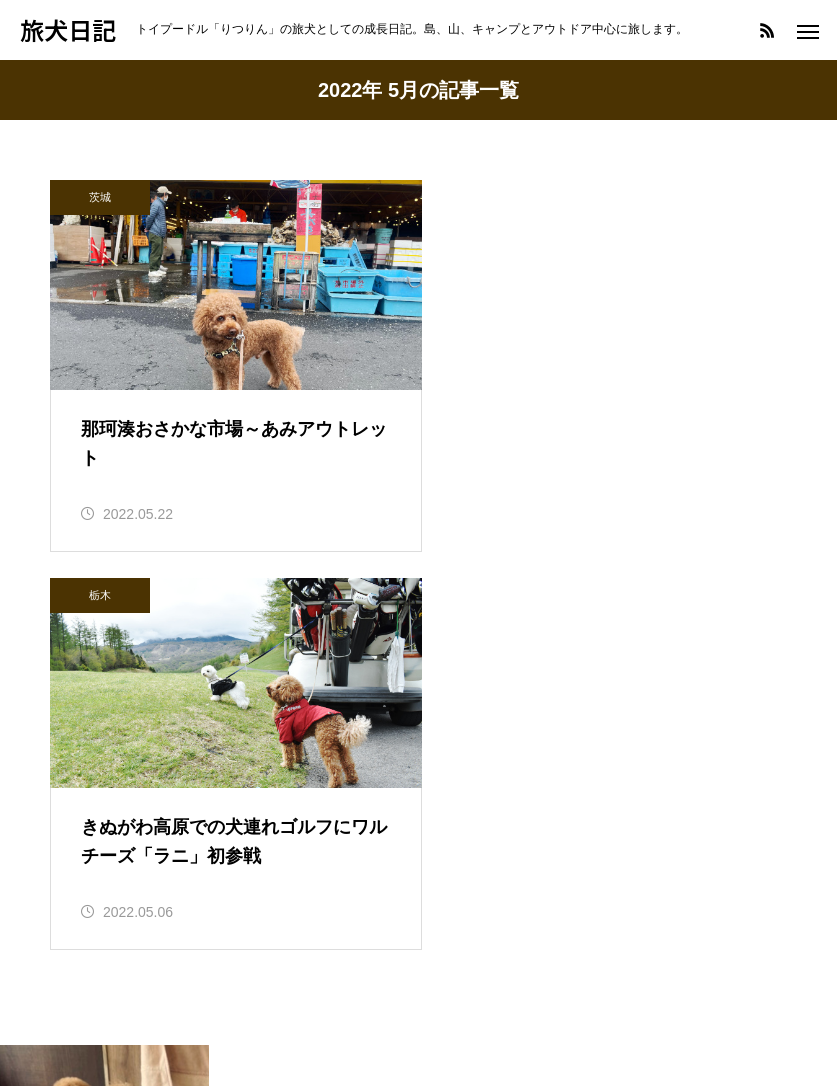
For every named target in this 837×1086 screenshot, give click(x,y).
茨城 (100, 197)
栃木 (484, 197)
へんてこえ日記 (106, 952)
